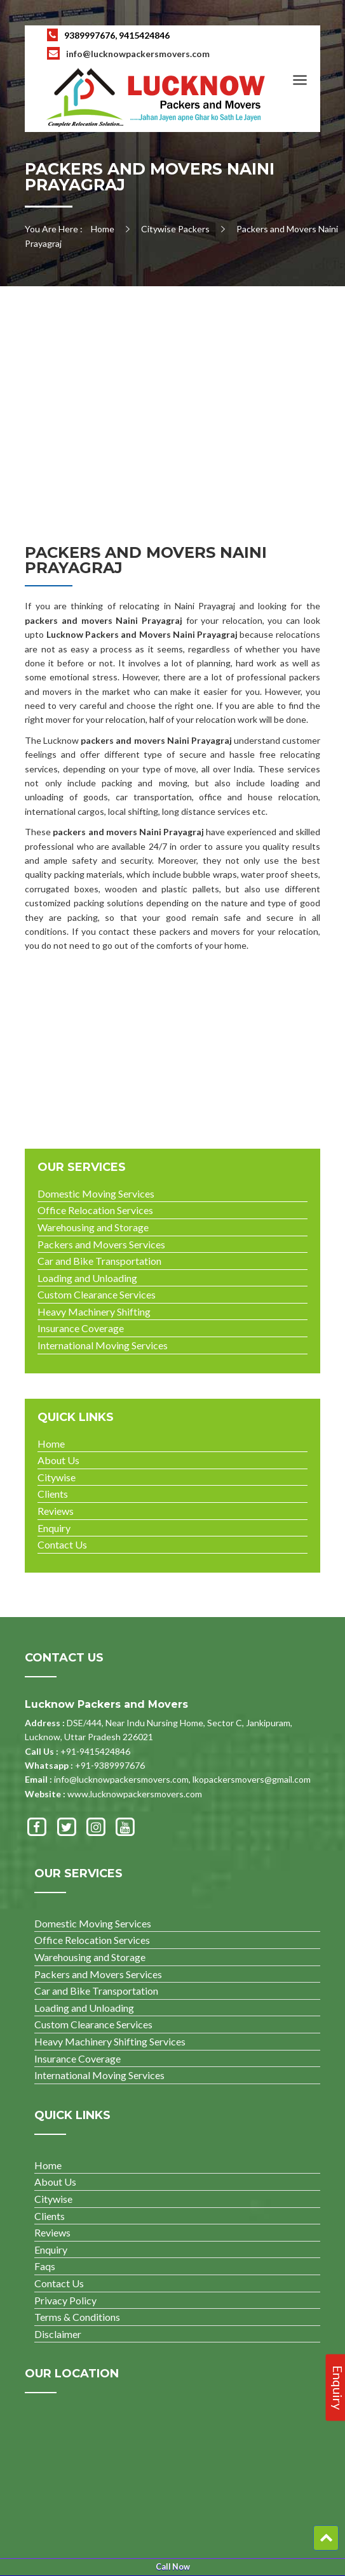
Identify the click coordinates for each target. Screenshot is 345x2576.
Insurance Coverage (80, 1328)
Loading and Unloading (87, 1278)
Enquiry (54, 1528)
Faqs (44, 2266)
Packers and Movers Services (101, 1244)
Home (102, 228)
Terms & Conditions (77, 2317)
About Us (58, 1460)
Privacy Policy (65, 2300)
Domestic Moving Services (95, 1193)
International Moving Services (102, 1345)
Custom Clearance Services (96, 1294)
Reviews (55, 1511)
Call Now (173, 2567)
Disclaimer (57, 2334)
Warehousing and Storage (93, 1227)
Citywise (56, 1477)
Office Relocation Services (95, 1210)
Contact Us (62, 1544)
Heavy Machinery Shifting (94, 1311)
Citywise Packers (175, 228)
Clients (52, 1494)
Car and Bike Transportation (99, 1261)
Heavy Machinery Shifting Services (110, 2041)
